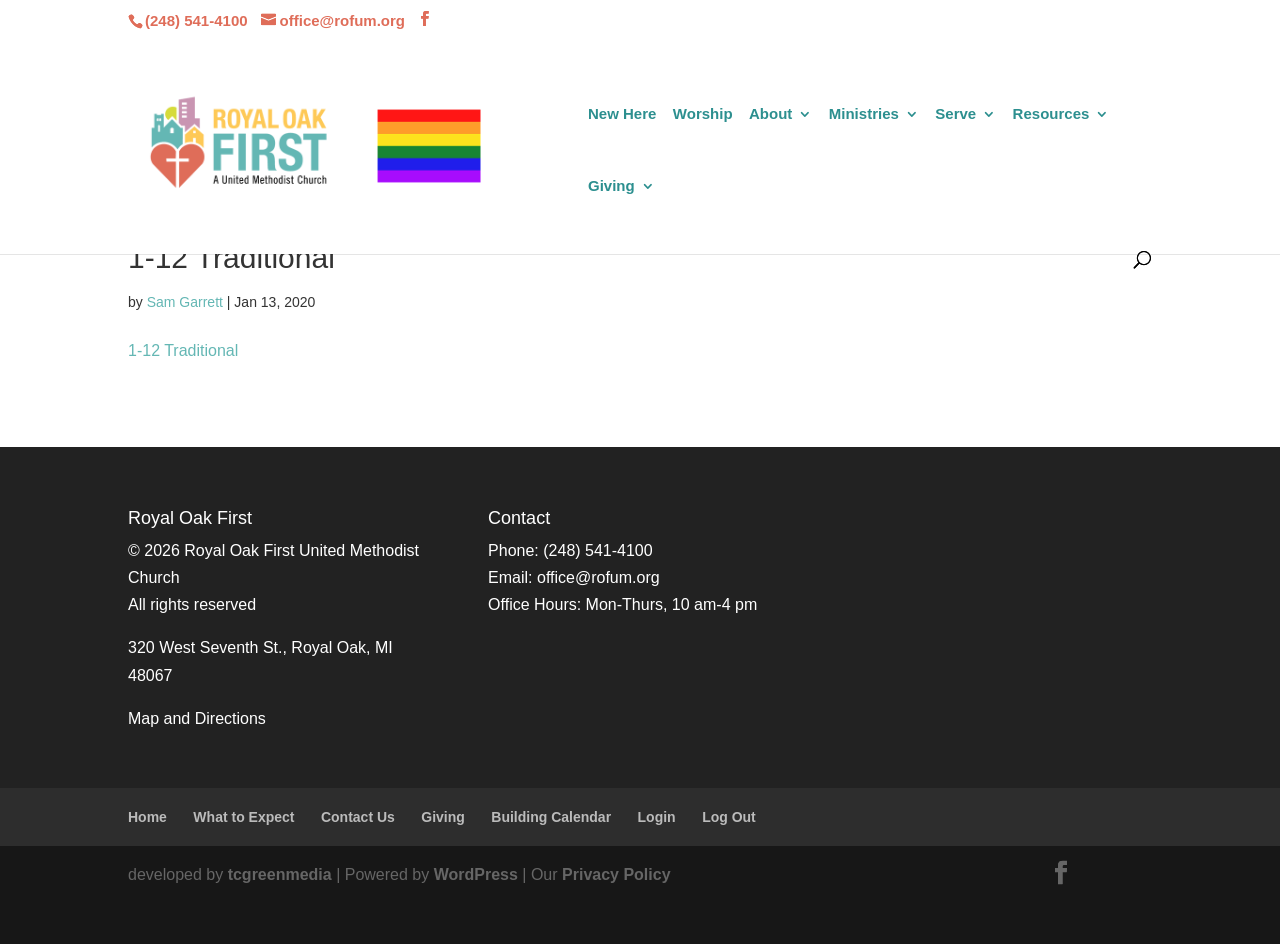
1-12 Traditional (183, 350)
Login (657, 817)
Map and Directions (197, 718)
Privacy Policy (616, 874)
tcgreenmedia (280, 874)
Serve (955, 114)
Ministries (864, 114)
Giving (611, 186)
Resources (1051, 114)
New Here (622, 114)
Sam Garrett (185, 302)
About (770, 114)
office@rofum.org (598, 577)
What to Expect (243, 817)
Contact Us (358, 817)
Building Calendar (551, 817)
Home (147, 817)
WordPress (476, 874)
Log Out (729, 817)
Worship (703, 114)
